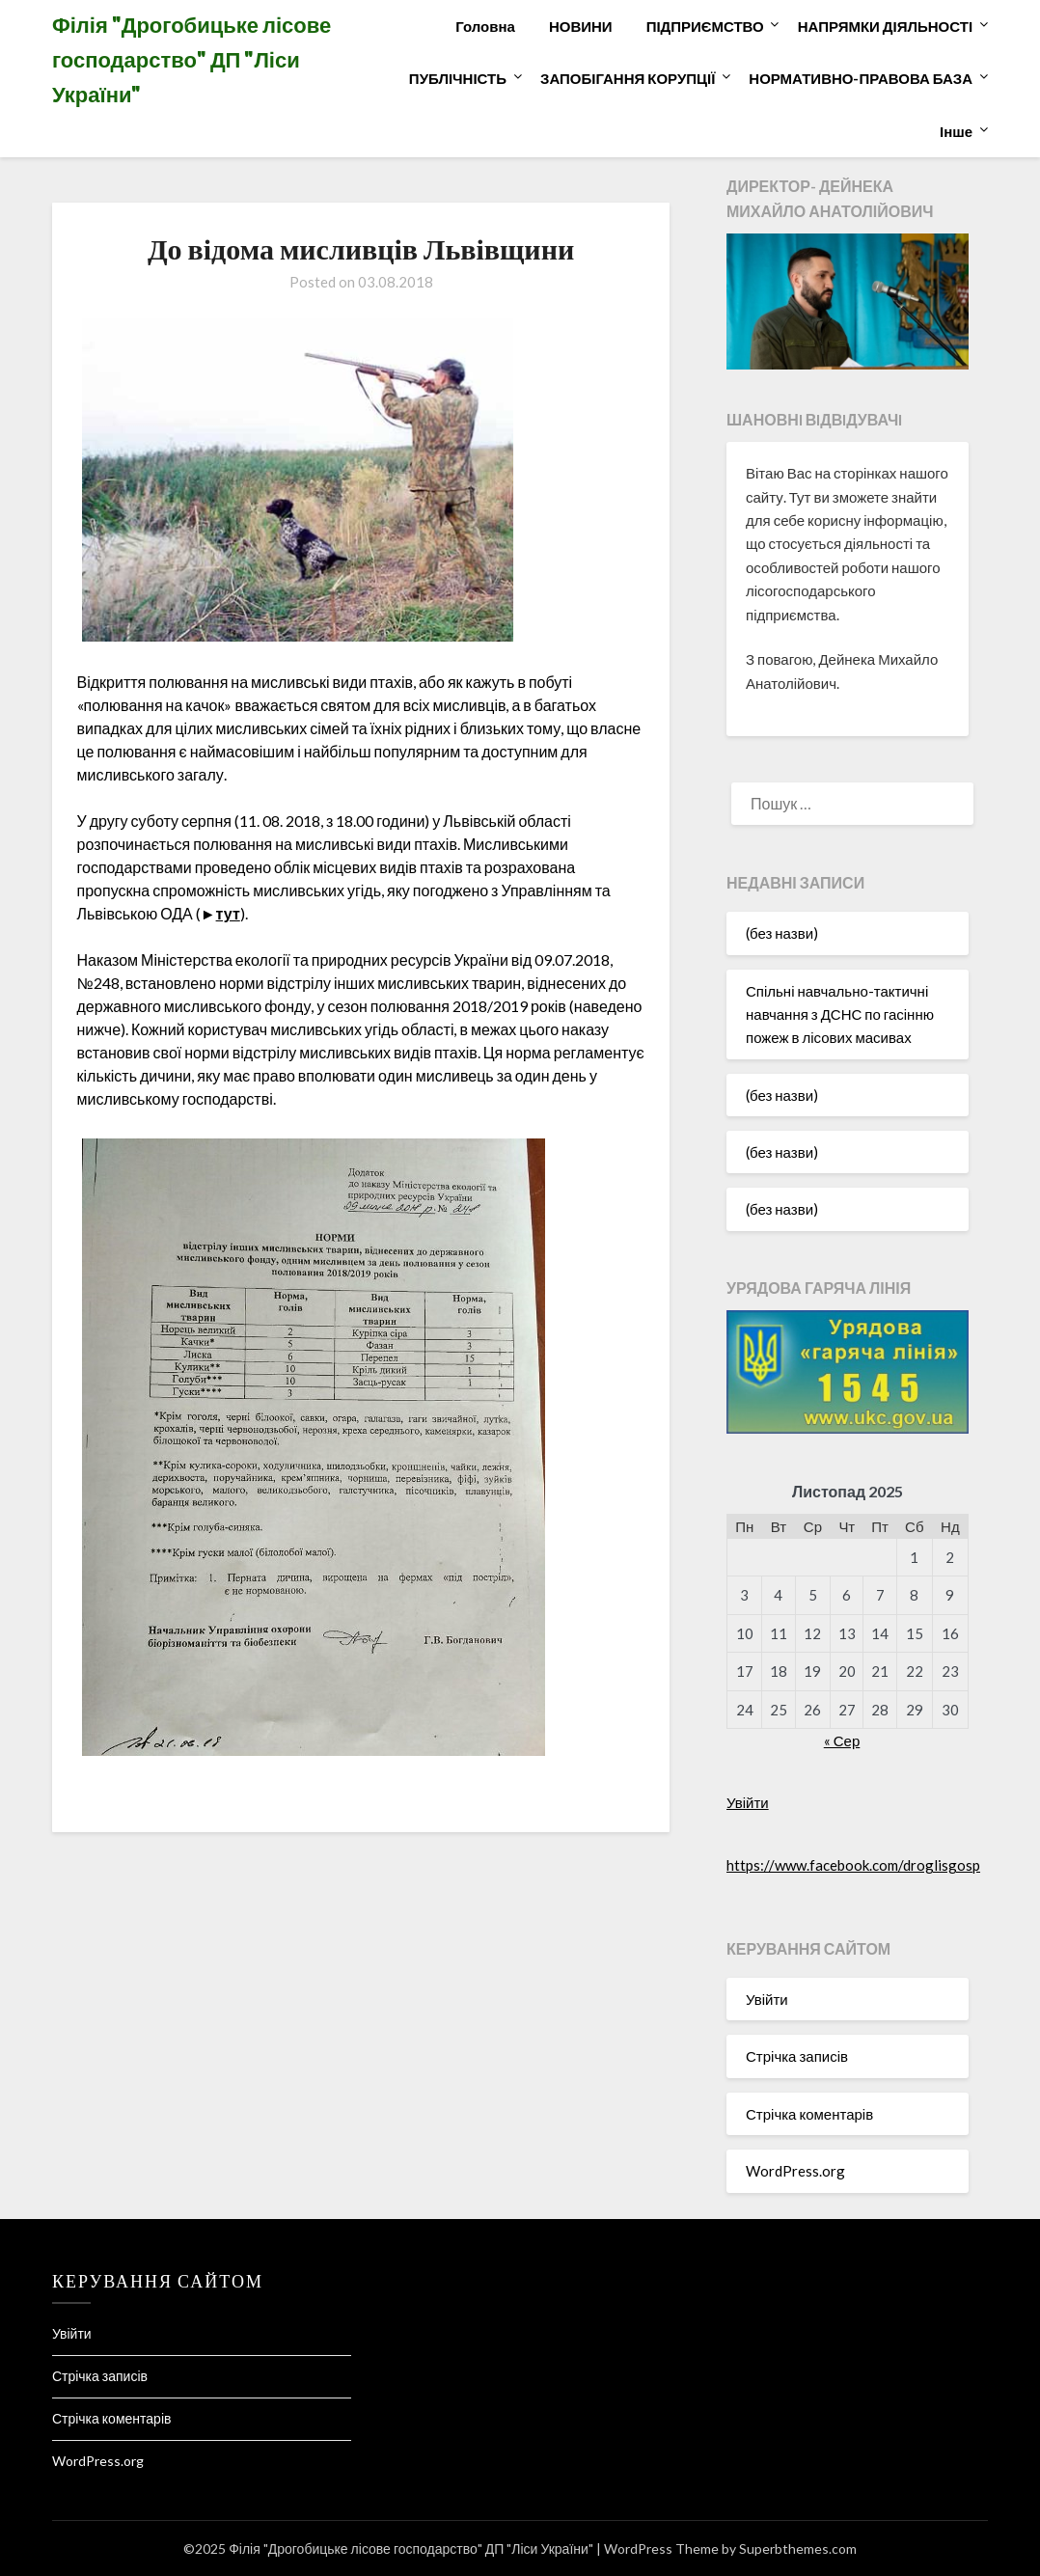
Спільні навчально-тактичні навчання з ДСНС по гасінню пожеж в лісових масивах (840, 1014)
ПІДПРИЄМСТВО (705, 26)
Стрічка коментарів (809, 2114)
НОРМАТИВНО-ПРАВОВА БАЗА (860, 78)
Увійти (747, 1802)
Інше (956, 131)
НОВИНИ (581, 26)
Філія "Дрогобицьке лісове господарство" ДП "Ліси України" (191, 59)
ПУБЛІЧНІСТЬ (457, 78)
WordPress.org (795, 2170)
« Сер (842, 1740)
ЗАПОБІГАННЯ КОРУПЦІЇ (627, 78)
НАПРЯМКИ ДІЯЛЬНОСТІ (885, 26)
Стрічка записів (797, 2056)
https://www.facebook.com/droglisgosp (853, 1865)
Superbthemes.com (798, 2548)
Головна (485, 26)
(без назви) (782, 933)
